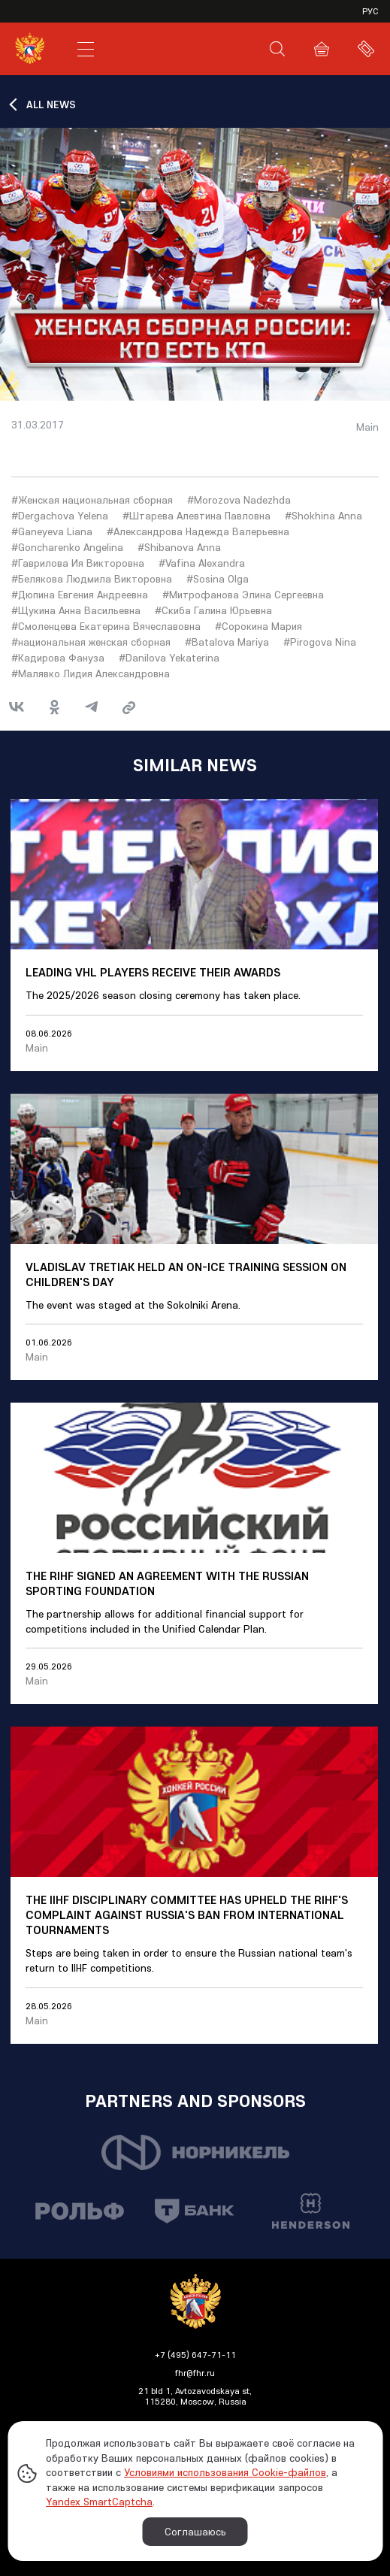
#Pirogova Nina (319, 642)
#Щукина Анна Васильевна (76, 610)
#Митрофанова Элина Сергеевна (243, 594)
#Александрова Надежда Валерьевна (198, 531)
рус (370, 11)
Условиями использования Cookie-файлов (225, 2472)
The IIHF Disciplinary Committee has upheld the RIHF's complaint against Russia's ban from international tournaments (187, 1914)
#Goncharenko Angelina (67, 547)
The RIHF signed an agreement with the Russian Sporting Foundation (167, 1583)
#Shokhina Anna (323, 515)
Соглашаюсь (195, 2531)
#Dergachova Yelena (59, 515)
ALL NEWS (51, 104)
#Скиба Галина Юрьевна (213, 610)
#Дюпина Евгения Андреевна (79, 594)
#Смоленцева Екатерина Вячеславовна (106, 626)
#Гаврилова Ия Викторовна (77, 563)
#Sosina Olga (217, 579)
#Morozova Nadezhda (239, 500)
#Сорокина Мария (258, 626)
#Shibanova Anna (179, 547)
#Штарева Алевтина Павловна (196, 515)
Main (367, 427)
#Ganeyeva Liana (51, 531)
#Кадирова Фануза (57, 657)
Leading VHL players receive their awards (153, 971)
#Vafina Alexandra (202, 563)
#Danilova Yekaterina (169, 657)
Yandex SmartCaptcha (99, 2501)
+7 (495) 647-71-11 (195, 2354)
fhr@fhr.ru (195, 2372)
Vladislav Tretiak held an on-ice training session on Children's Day (186, 1274)
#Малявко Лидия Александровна (90, 673)
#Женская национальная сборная (92, 500)
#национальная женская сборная (91, 642)
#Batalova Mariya (227, 642)
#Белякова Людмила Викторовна (91, 579)
